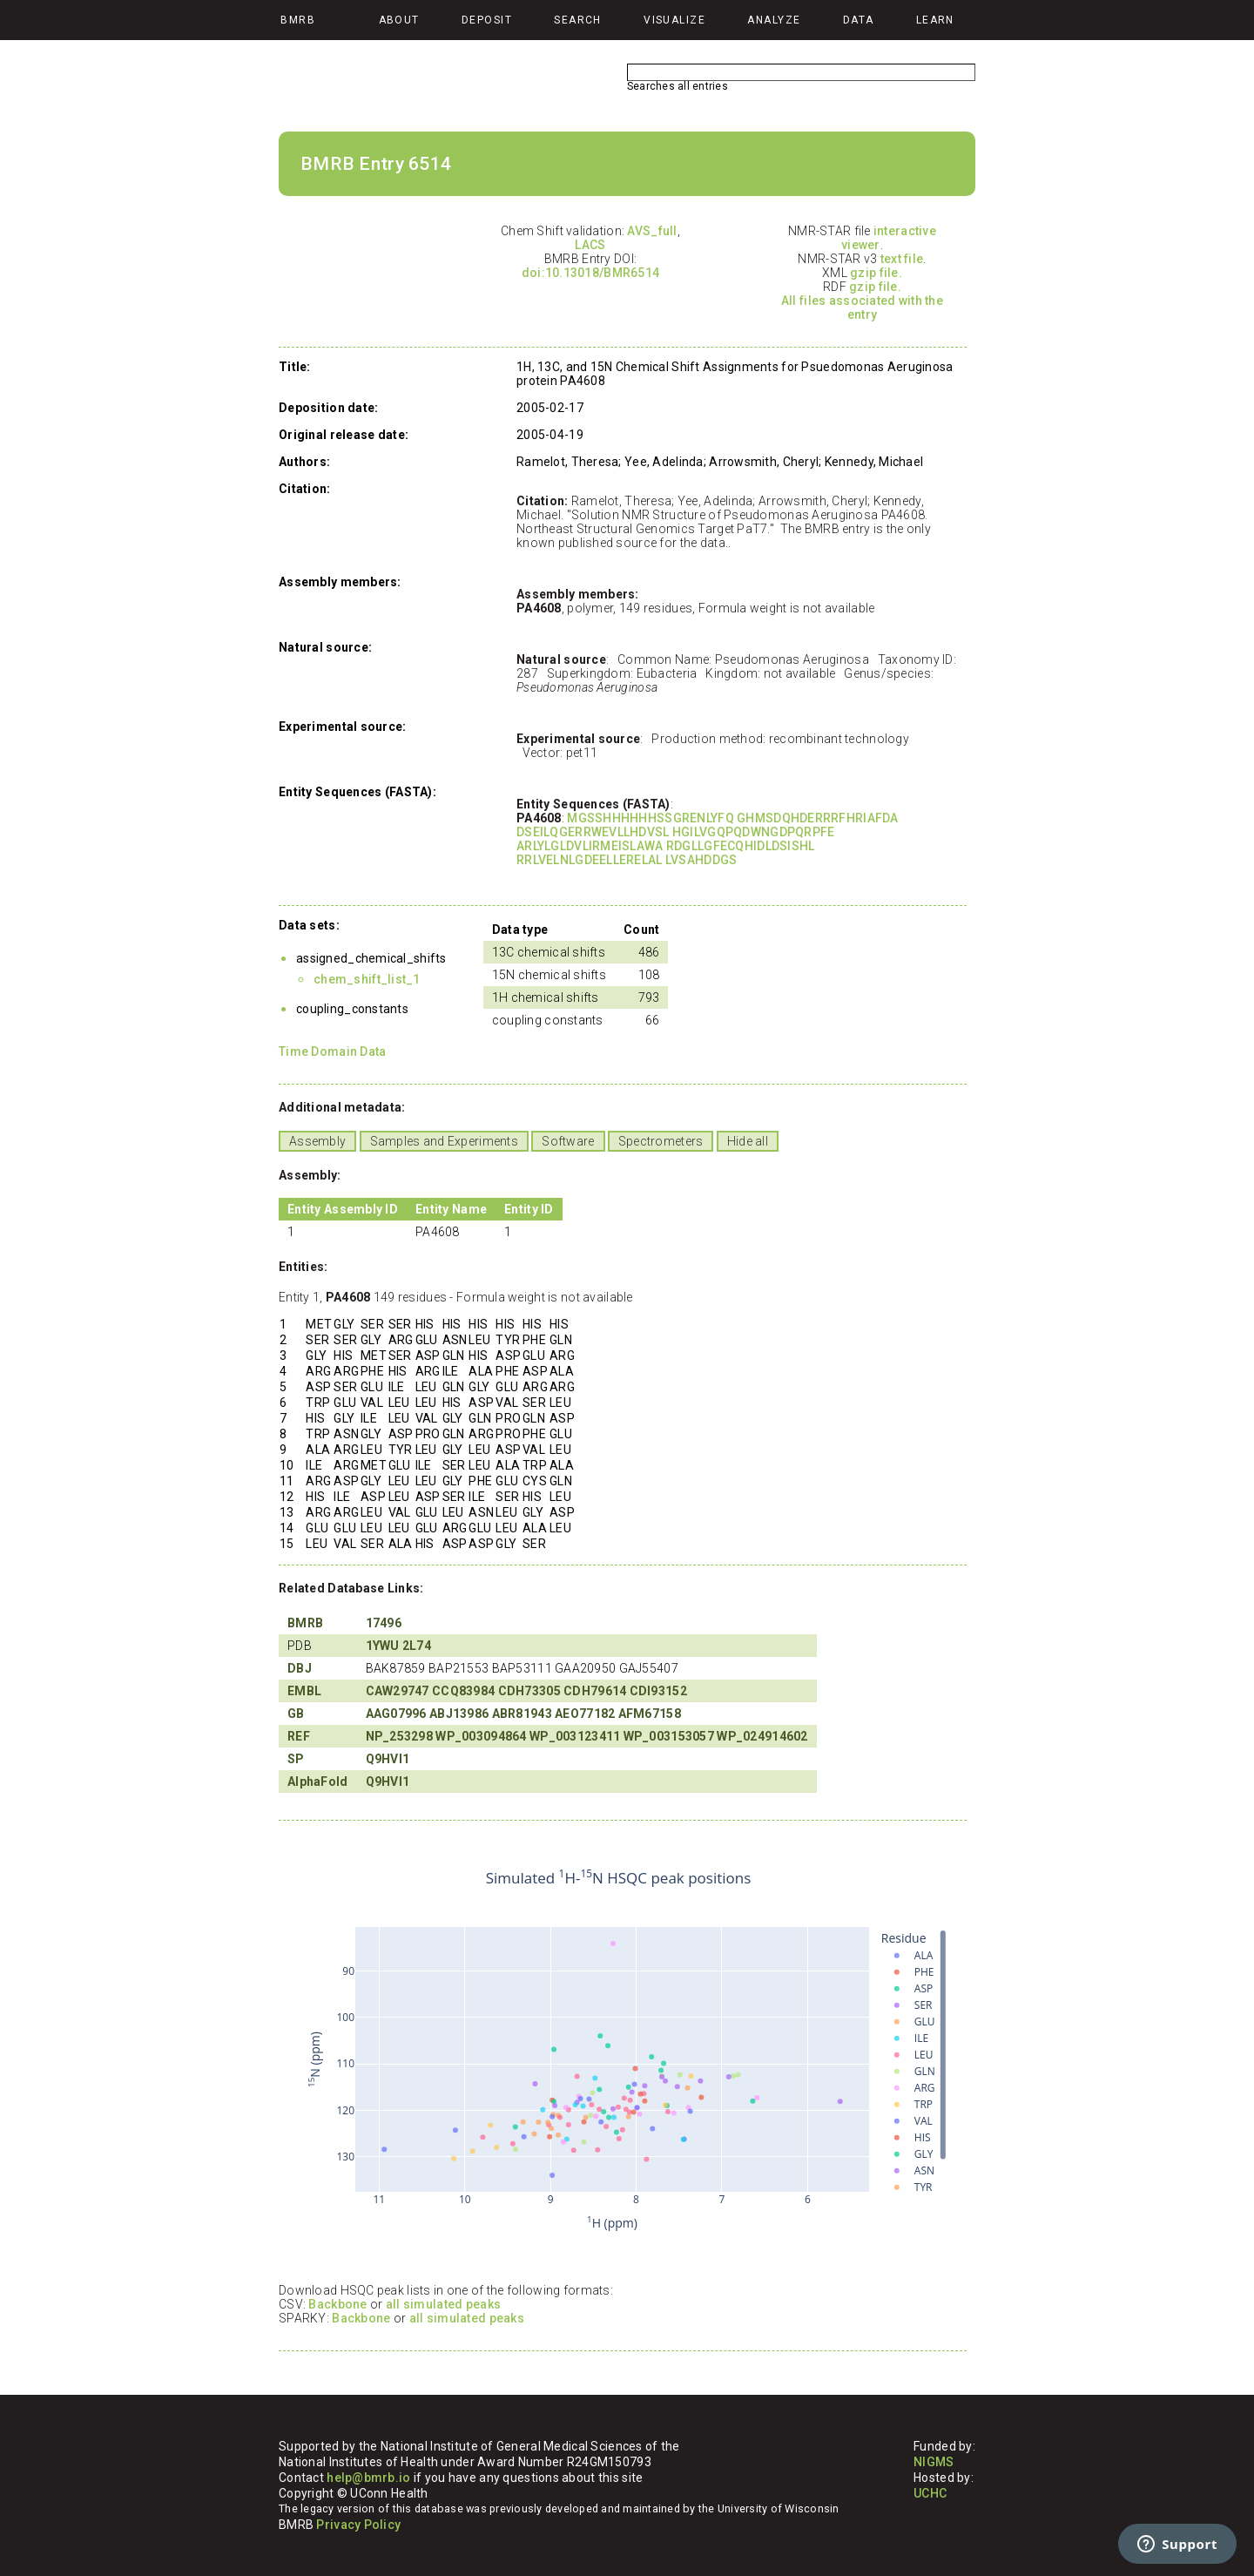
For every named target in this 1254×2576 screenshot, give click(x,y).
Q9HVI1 (388, 1759)
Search (578, 20)
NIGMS (934, 2462)
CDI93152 (658, 1691)
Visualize (674, 20)
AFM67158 (649, 1714)
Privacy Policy (358, 2525)
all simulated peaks (443, 2304)
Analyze (773, 20)
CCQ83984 (463, 1691)
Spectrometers (661, 1141)
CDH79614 (594, 1691)
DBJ (299, 1668)
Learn (935, 20)
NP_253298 (400, 1736)
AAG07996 (396, 1714)
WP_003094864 (480, 1736)
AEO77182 (585, 1714)
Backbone (337, 2304)
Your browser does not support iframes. (618, 2050)
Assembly (317, 1141)
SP (296, 1759)
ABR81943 (522, 1714)
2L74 (416, 1646)
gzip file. (876, 273)
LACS (590, 245)
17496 (383, 1623)
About (399, 20)
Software (568, 1141)
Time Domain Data (332, 1051)
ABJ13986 (459, 1714)
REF (298, 1736)
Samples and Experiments (444, 1141)
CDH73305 (529, 1691)
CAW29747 (397, 1691)
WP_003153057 (669, 1736)
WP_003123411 (574, 1736)
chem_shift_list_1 (367, 979)
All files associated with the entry (862, 307)
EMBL (304, 1691)
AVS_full (652, 231)
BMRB (305, 1623)
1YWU (383, 1646)
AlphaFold (317, 1781)
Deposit (487, 20)
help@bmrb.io (368, 2478)
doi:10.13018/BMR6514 (591, 273)
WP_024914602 (762, 1736)
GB (296, 1714)
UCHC (930, 2493)
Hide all (747, 1141)
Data (858, 20)
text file (902, 259)
